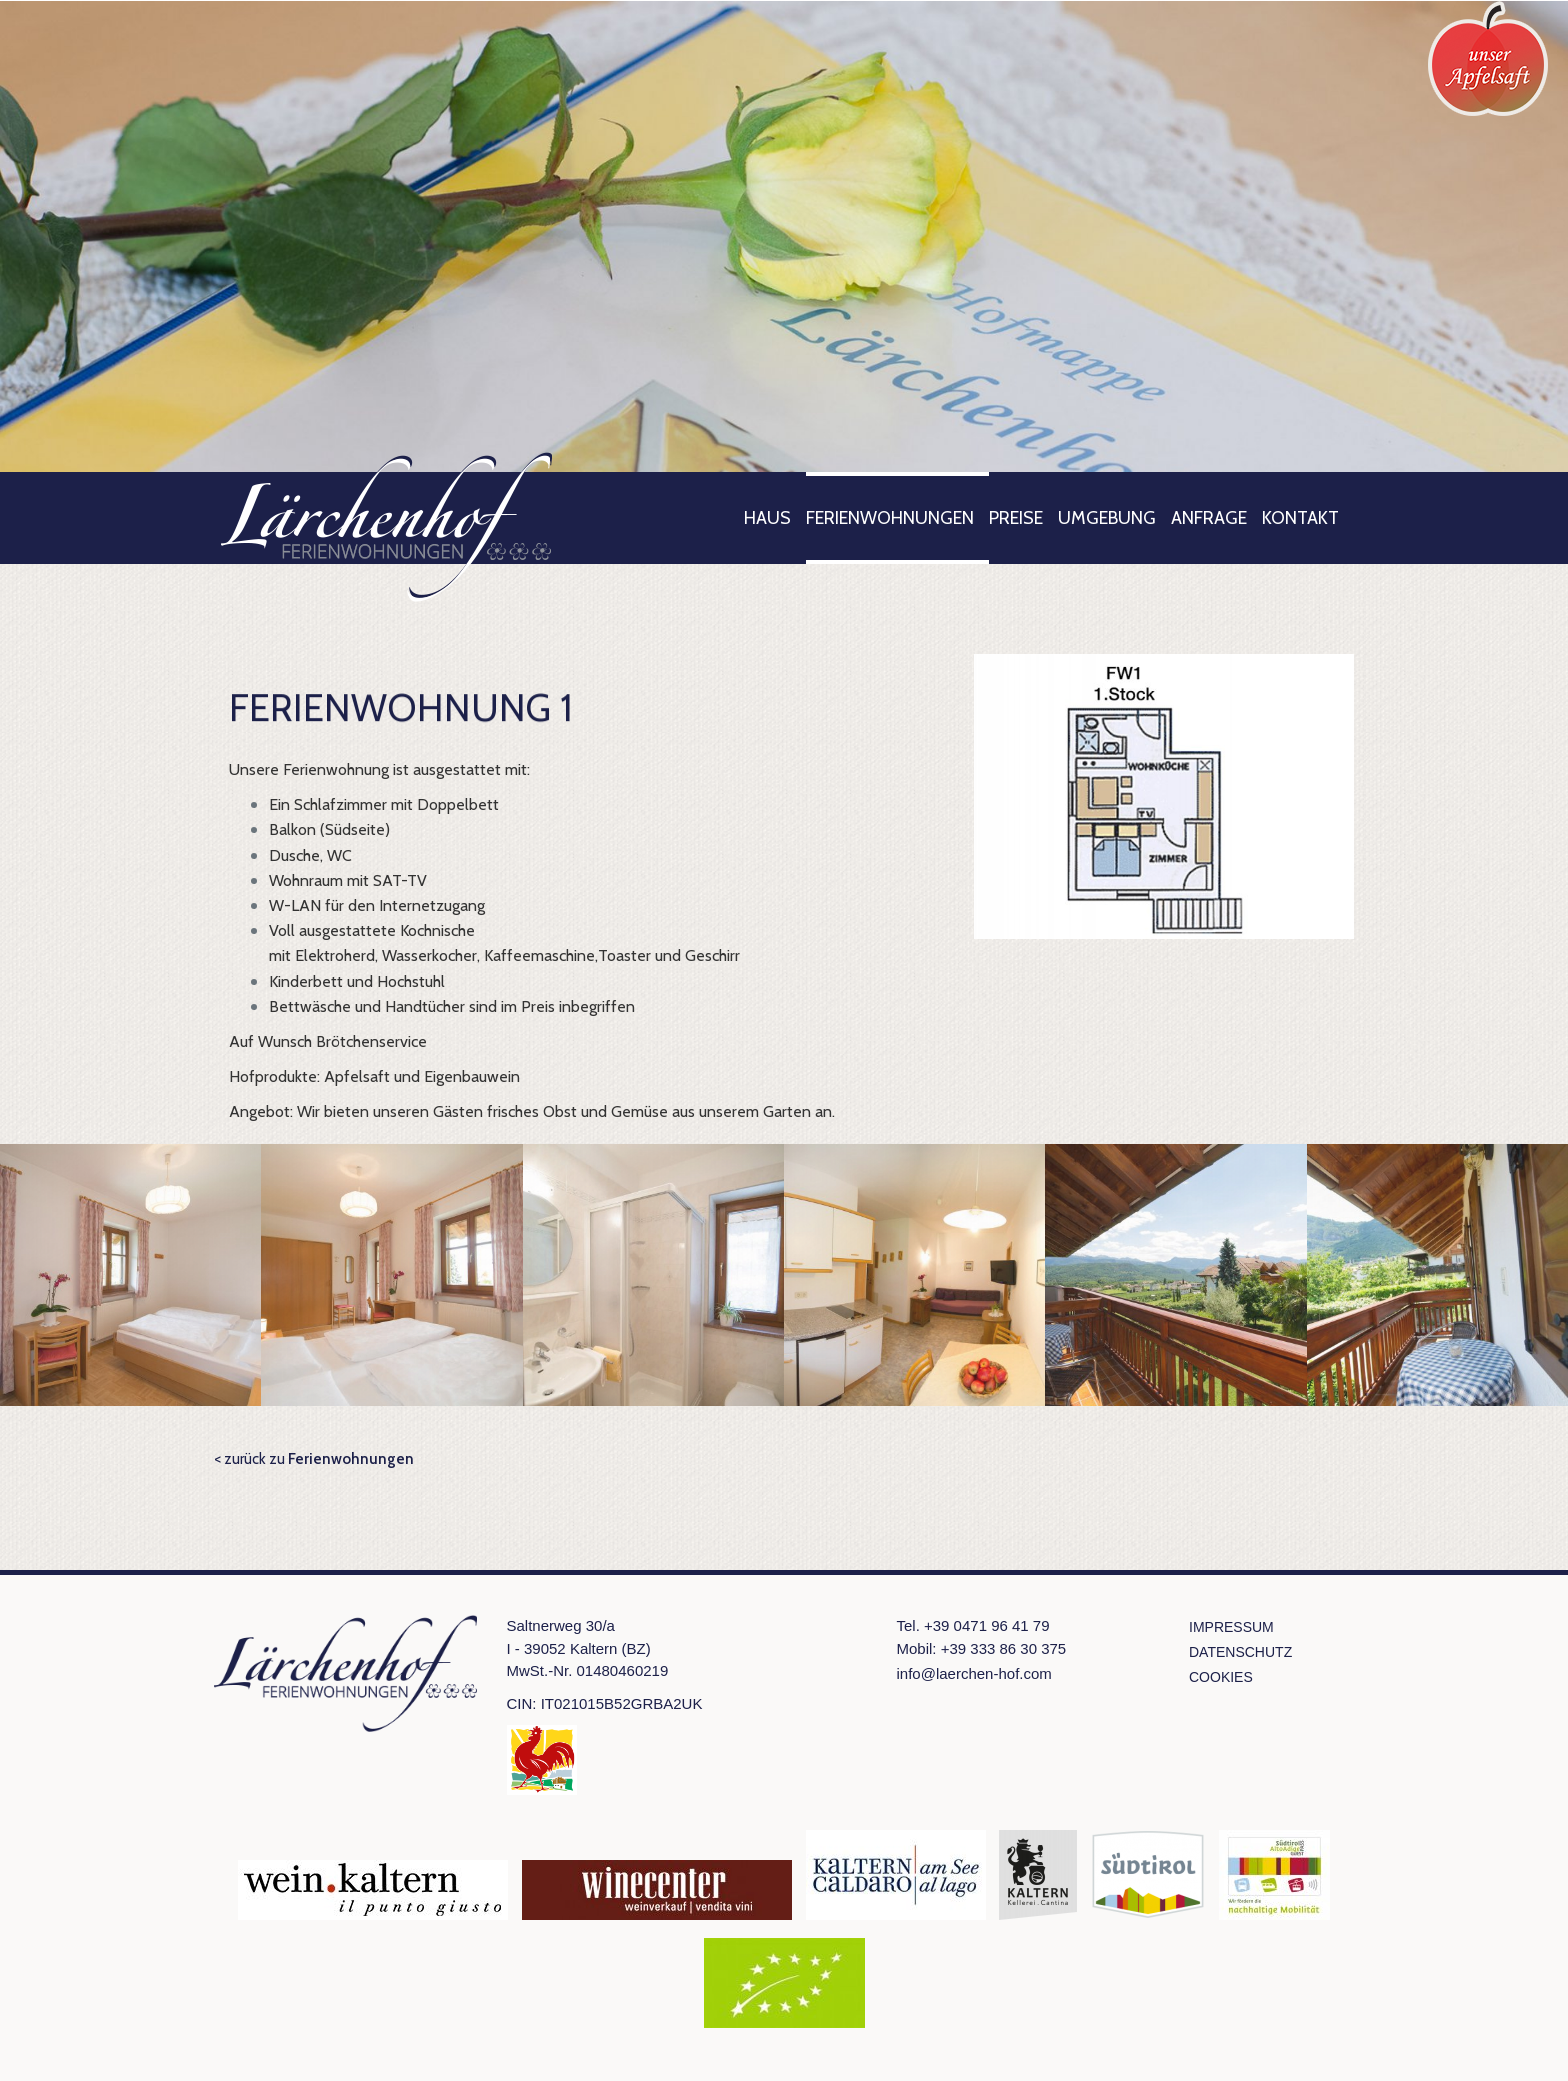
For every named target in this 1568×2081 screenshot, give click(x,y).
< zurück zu (314, 1459)
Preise (1016, 518)
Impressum (1231, 1627)
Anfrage (1209, 518)
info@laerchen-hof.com (974, 1673)
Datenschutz (1240, 1652)
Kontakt (1300, 518)
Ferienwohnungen (890, 518)
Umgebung (1107, 518)
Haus (767, 518)
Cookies (1221, 1677)
